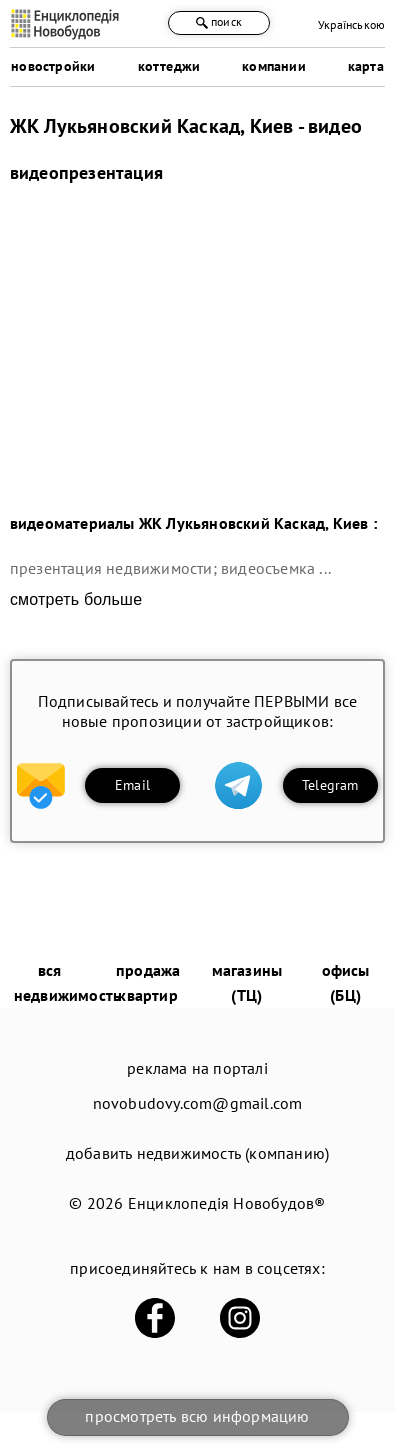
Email (132, 785)
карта (366, 66)
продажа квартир (148, 982)
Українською (351, 24)
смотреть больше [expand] (76, 599)
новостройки (53, 66)
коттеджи (169, 66)
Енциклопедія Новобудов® (227, 1203)
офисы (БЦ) (346, 982)
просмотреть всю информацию (197, 1416)
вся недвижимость (67, 982)
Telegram (330, 785)
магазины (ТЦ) (247, 982)
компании (274, 66)
